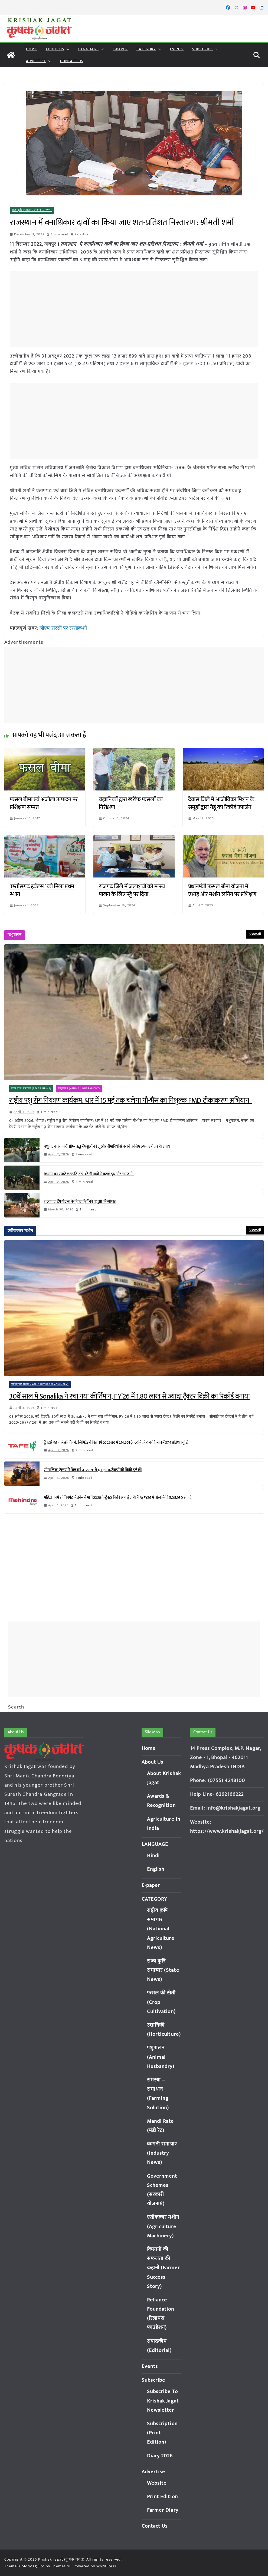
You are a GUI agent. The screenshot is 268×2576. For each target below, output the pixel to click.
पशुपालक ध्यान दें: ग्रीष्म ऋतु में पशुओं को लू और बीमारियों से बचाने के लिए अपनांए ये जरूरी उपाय (107, 1146)
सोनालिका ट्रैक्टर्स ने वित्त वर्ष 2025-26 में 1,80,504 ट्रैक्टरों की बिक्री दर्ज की (93, 1470)
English (156, 1869)
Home (31, 49)
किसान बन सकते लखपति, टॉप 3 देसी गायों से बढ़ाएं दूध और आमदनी (89, 1174)
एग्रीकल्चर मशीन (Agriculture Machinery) (39, 1384)
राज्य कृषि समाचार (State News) (32, 210)
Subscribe (202, 49)
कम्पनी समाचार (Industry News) (162, 2153)
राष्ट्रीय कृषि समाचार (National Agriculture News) (160, 1929)
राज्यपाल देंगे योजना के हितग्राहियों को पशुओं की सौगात (80, 1202)
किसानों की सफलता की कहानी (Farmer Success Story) (163, 2268)
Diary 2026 (160, 2456)
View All (254, 934)
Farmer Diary (162, 2510)
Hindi (153, 1855)
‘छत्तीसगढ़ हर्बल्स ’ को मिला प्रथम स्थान (42, 890)
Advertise (36, 61)
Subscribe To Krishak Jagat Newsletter (163, 2400)
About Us (54, 49)
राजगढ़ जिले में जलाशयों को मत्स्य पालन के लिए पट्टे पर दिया (132, 890)
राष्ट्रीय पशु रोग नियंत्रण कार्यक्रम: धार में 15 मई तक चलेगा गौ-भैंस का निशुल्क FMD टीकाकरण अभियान (130, 1100)
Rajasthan (82, 234)
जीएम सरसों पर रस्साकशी (63, 628)
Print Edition (162, 2496)
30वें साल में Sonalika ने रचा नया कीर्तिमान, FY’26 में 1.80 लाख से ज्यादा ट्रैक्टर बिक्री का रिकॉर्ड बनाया (129, 1396)
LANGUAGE (88, 49)
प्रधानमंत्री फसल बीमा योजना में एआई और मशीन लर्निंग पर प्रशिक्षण (222, 890)
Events (177, 49)
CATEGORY (146, 49)
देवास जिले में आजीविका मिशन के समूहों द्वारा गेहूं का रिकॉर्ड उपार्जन (221, 803)
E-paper (120, 49)
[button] (67, 49)
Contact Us (71, 61)
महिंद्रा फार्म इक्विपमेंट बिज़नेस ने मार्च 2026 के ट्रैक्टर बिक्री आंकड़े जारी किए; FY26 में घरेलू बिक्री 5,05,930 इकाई (117, 1497)
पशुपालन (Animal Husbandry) (79, 1088)
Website (157, 2483)
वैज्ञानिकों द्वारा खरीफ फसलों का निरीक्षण (131, 803)
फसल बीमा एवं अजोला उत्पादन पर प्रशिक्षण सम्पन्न (44, 803)
